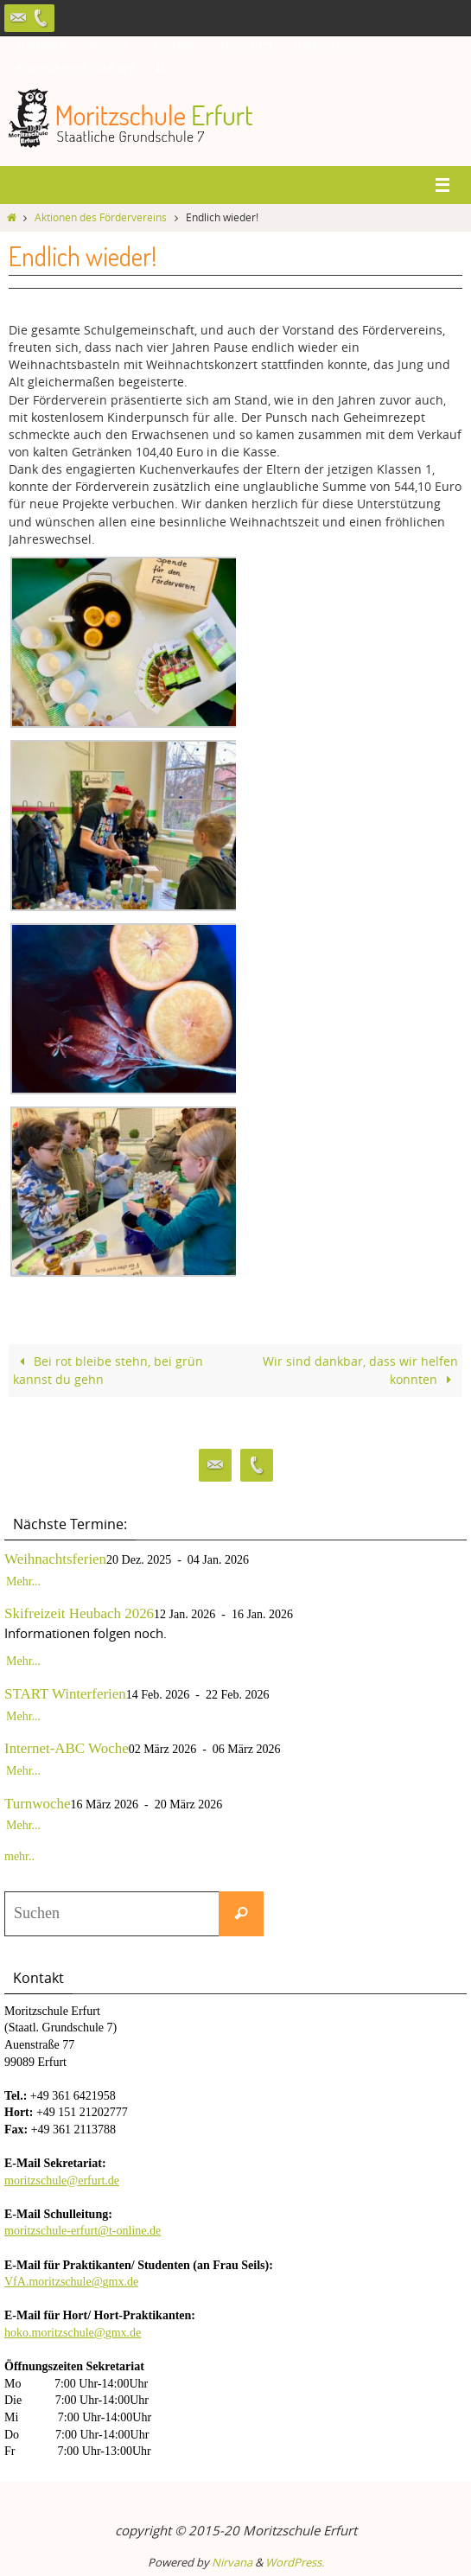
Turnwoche (37, 1803)
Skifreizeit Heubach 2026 (79, 1613)
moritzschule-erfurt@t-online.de (82, 2230)
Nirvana (232, 2562)
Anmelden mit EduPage (75, 67)
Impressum (243, 45)
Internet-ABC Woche (66, 1748)
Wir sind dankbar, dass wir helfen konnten (360, 1370)
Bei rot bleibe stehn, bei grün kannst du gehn (108, 1370)
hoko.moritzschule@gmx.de (72, 2332)
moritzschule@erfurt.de (61, 2180)
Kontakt (172, 45)
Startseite (41, 45)
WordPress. (294, 2562)
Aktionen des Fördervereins (101, 217)
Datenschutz (326, 45)
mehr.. (19, 1856)
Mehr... (23, 1581)
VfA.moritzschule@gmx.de (71, 2281)
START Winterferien (65, 1694)
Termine (109, 45)
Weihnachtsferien (55, 1559)
